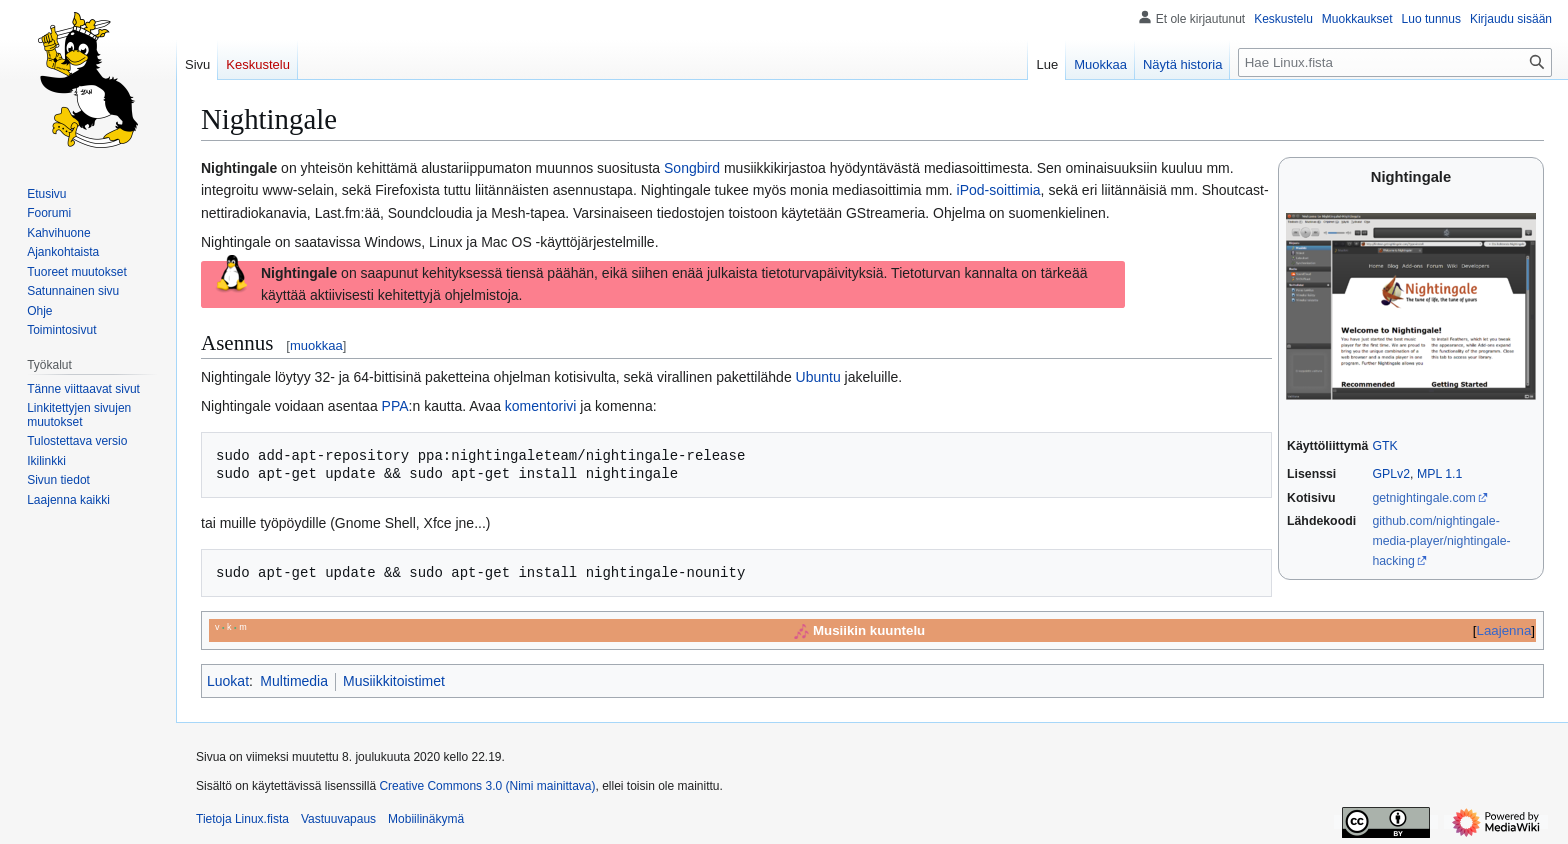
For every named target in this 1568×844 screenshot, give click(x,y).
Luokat (228, 681)
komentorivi (541, 406)
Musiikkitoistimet (394, 681)
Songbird (692, 168)
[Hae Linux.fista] (1395, 62)
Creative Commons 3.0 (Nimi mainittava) (487, 786)
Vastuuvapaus (338, 819)
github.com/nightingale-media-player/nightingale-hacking (1441, 540)
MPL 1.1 (1439, 474)
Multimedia (294, 681)
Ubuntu (818, 377)
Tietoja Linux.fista (242, 819)
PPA (395, 406)
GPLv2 (1391, 474)
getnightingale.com (1423, 498)
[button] (68, 500)
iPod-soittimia (999, 190)
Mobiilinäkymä (426, 819)
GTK (1384, 446)
